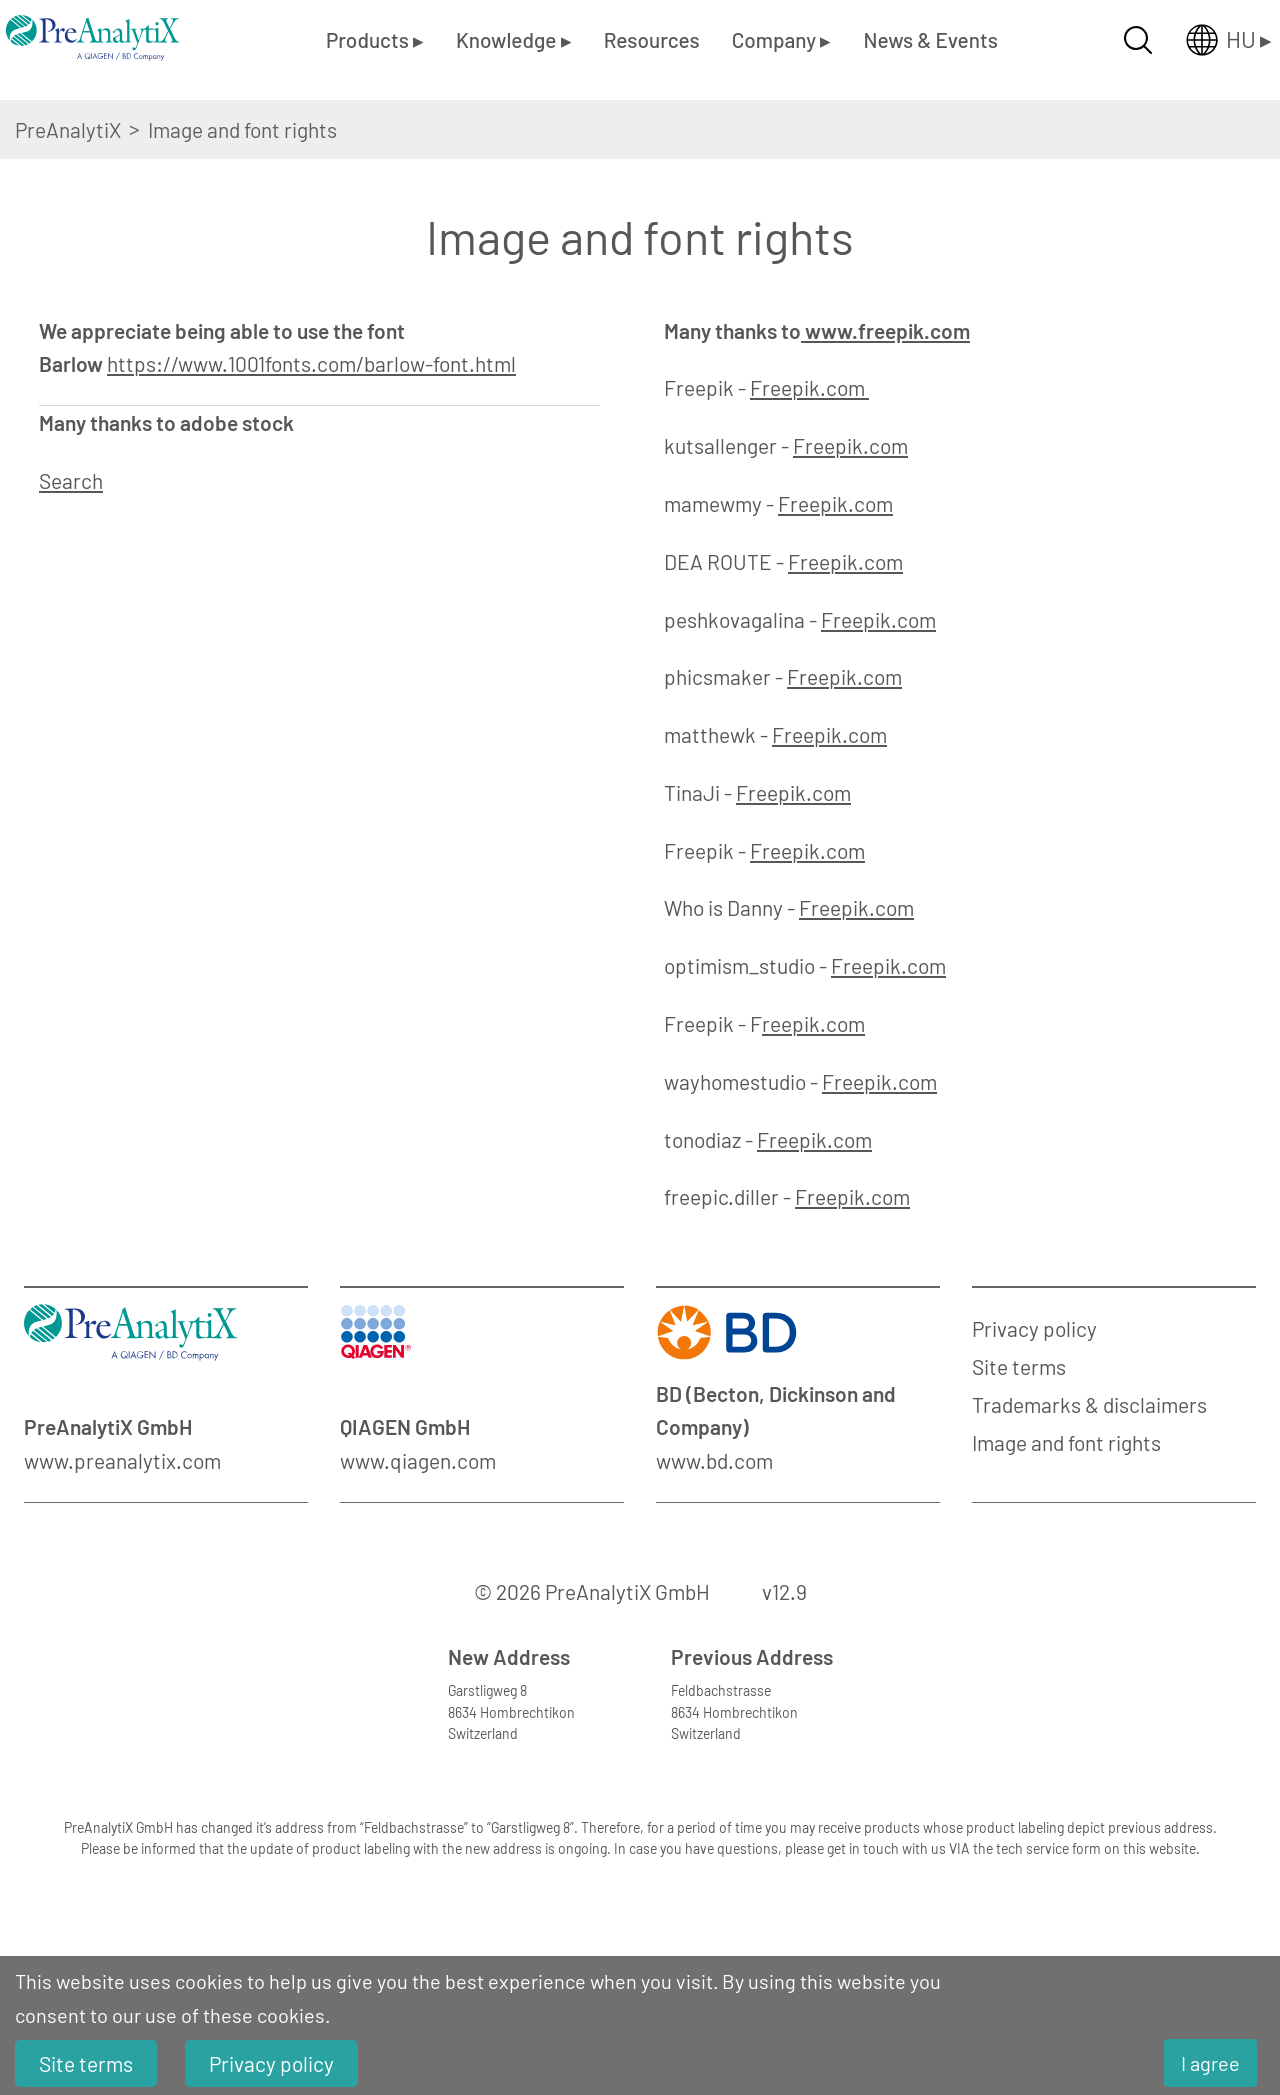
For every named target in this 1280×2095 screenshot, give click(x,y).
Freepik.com (809, 387)
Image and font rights (1066, 1442)
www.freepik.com (885, 330)
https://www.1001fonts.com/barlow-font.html (311, 363)
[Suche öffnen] (1138, 40)
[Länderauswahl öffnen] (1213, 40)
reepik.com (813, 1023)
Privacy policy (1034, 1328)
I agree (1210, 2063)
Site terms (1019, 1366)
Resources (652, 39)
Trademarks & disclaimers (1089, 1404)
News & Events (930, 39)
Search (71, 480)
